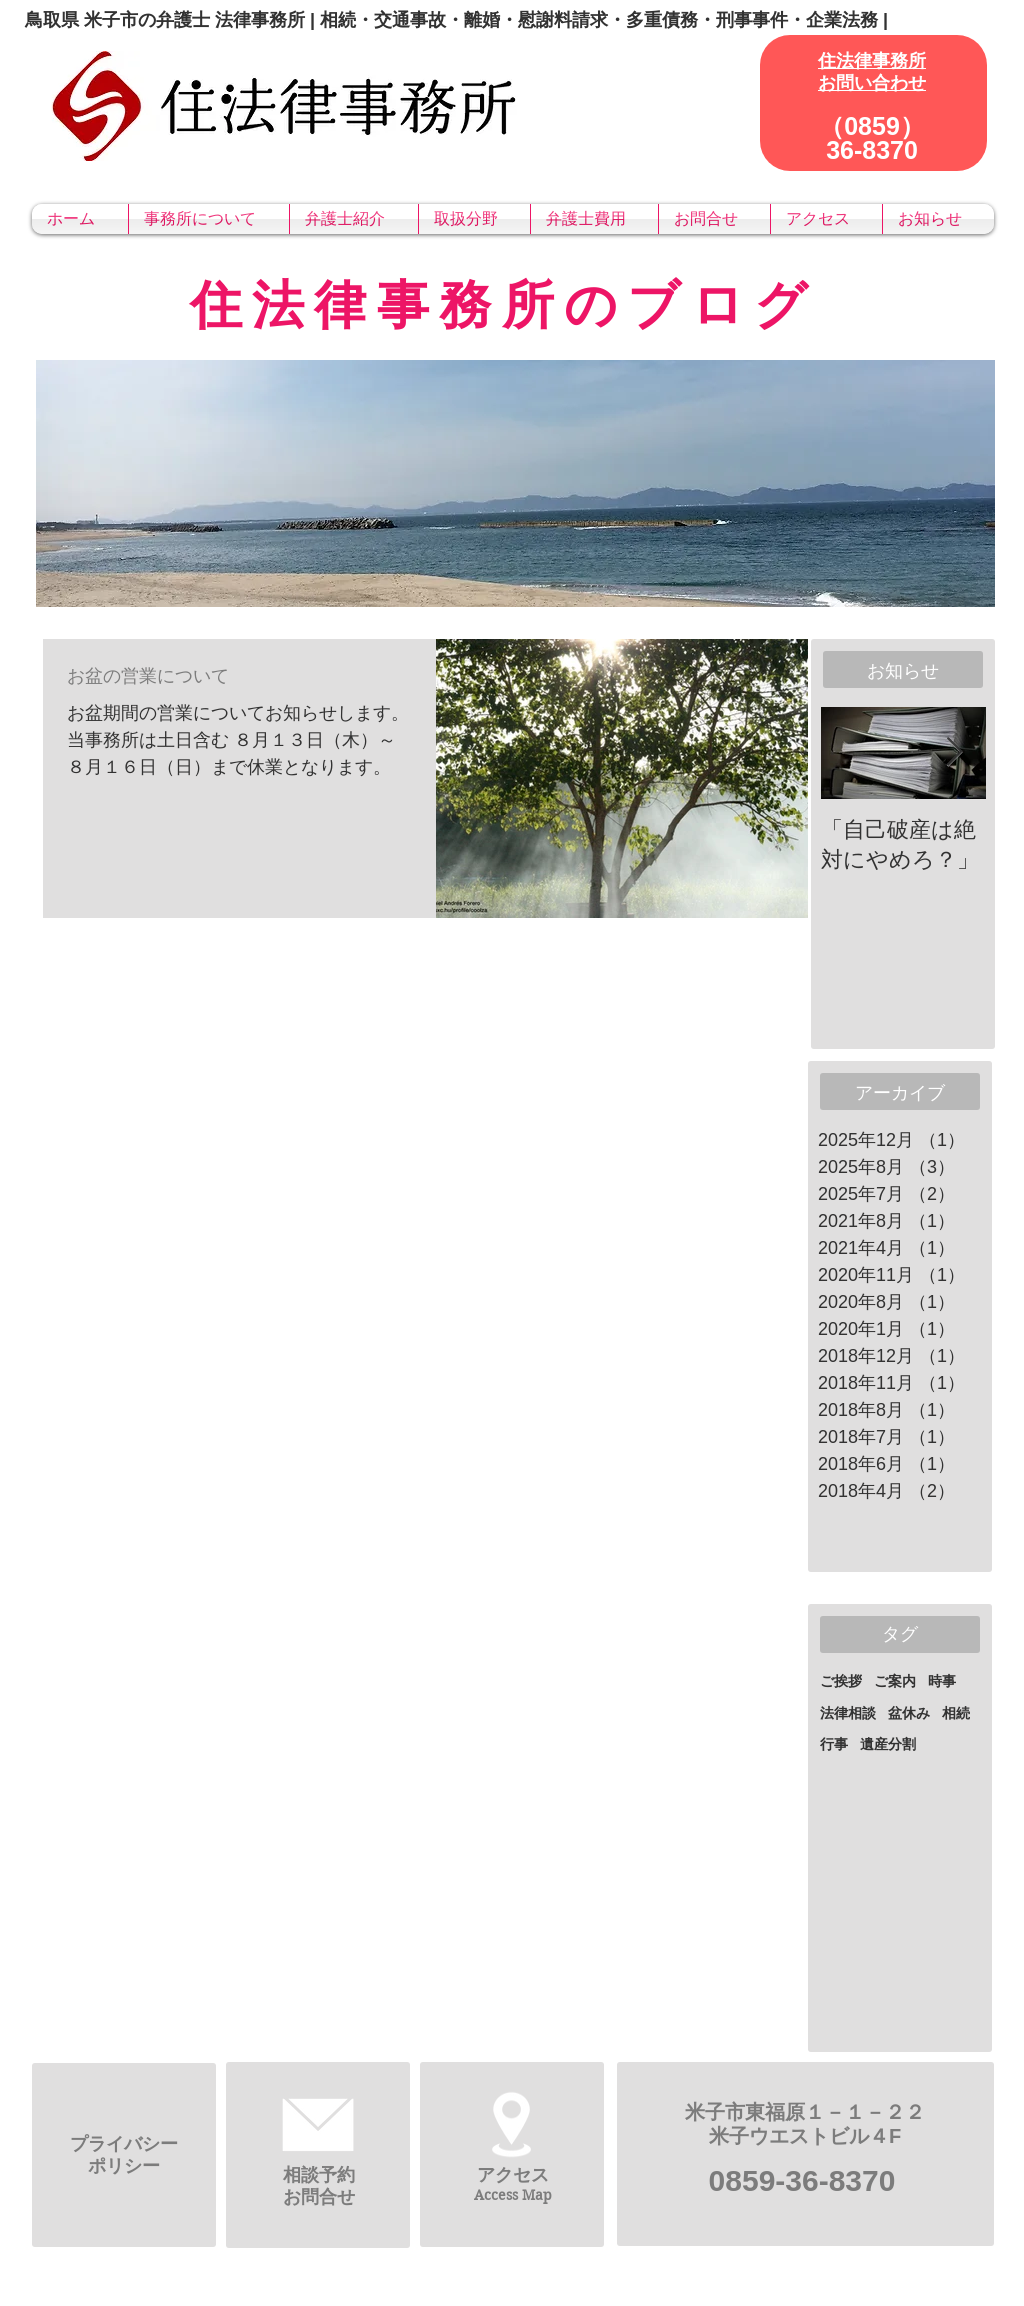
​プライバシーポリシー (124, 2155)
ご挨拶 (841, 1681)
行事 (834, 1744)
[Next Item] (954, 753)
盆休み (909, 1713)
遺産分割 (888, 1744)
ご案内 (895, 1681)
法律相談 (848, 1713)
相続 (956, 1713)
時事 (942, 1681)
